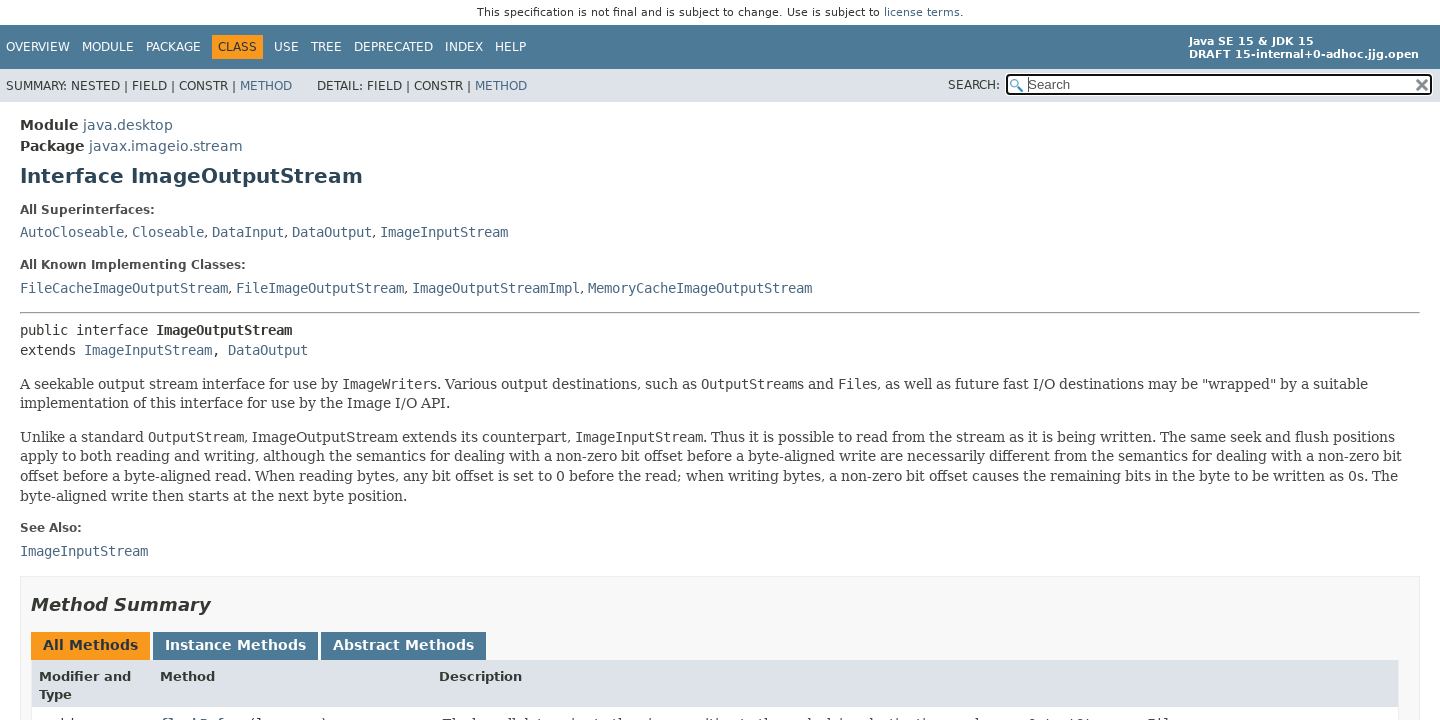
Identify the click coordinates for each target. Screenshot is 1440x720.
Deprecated (393, 47)
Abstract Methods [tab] (403, 645)
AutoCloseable (72, 232)
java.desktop (128, 125)
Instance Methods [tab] (235, 645)
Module (108, 47)
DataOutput (332, 232)
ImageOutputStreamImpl (496, 288)
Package (173, 47)
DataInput (248, 232)
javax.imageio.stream (166, 146)
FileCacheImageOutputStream (124, 288)
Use (286, 47)
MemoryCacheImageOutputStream (700, 288)
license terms (922, 12)
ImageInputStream (444, 232)
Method (266, 86)
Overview (38, 47)
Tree (326, 47)
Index (464, 47)
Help (510, 47)
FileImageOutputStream (320, 288)
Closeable (168, 232)
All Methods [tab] (90, 645)
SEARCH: (974, 85)
